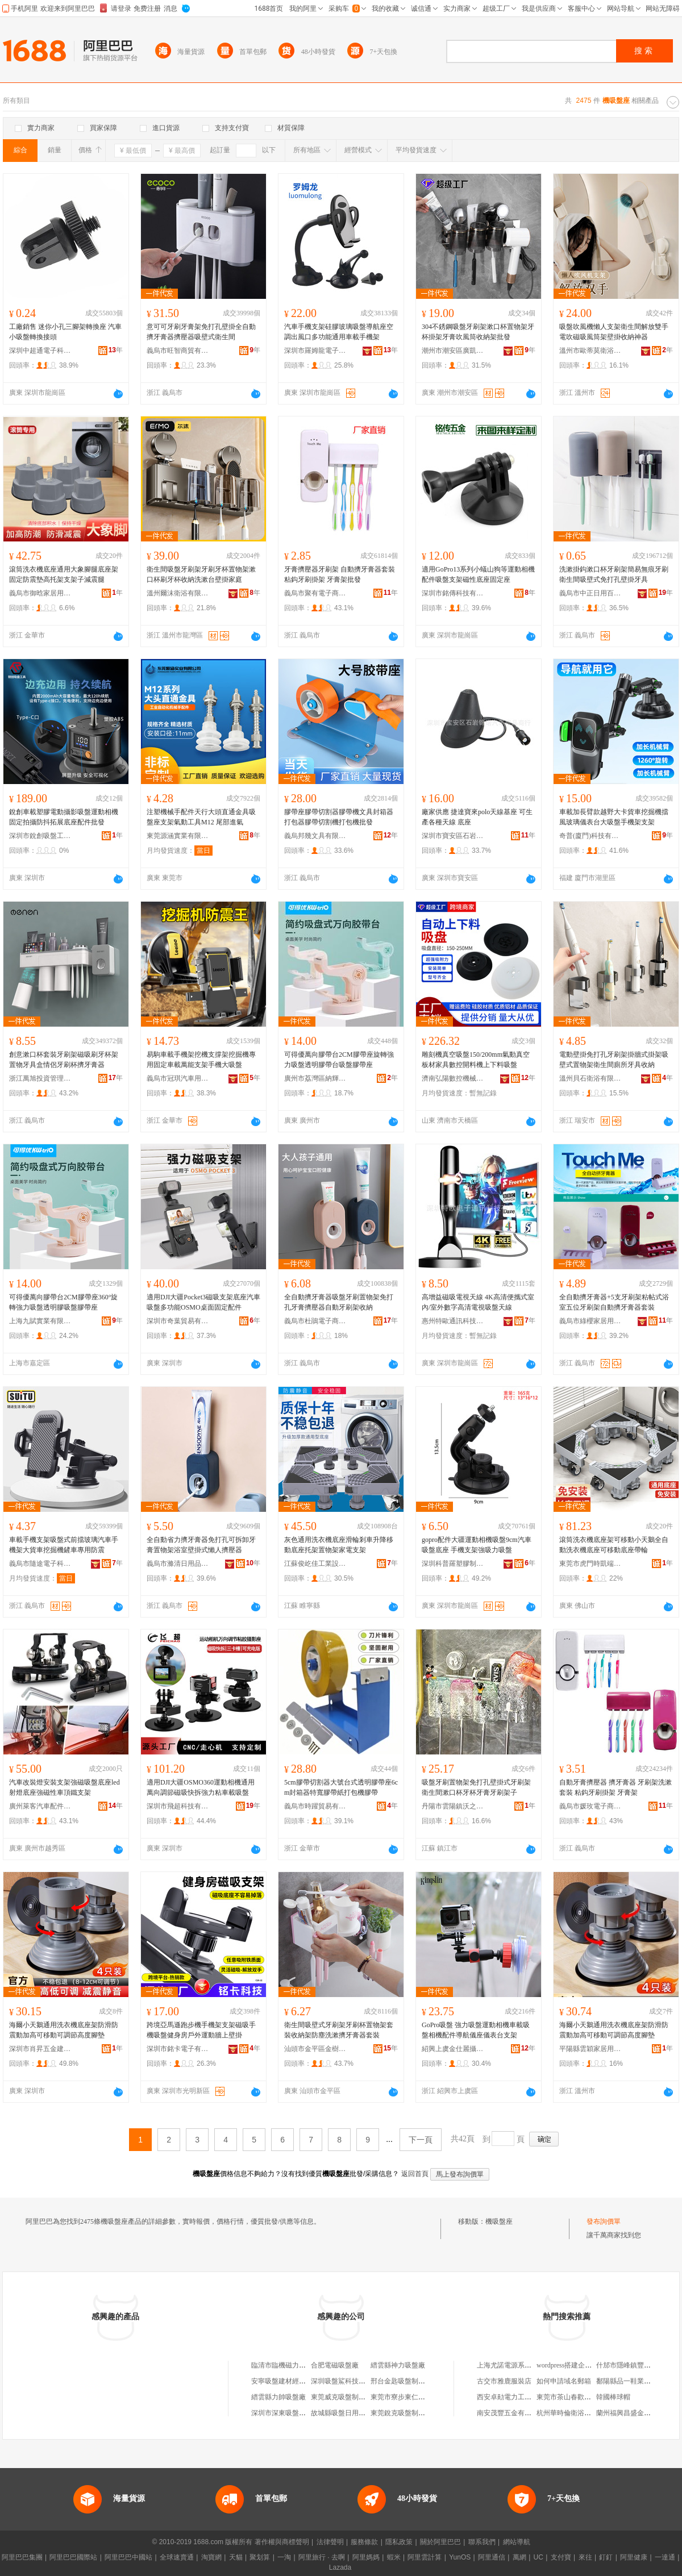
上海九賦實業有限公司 (40, 1321)
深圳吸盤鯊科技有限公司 (348, 2381)
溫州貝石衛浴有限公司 (590, 1078)
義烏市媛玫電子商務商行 (590, 1806)
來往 (585, 2557)
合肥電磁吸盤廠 (335, 2365)
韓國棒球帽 (613, 2397)
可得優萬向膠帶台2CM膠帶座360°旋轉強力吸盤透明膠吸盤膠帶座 (63, 1302)
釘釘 (606, 2557)
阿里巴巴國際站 (73, 2557)
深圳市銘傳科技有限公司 (453, 593)
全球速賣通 (177, 2557)
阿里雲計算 (424, 2557)
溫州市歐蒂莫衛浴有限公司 (590, 351)
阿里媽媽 (366, 2557)
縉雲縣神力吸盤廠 (398, 2365)
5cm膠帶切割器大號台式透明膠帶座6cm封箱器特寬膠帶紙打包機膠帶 (341, 1787)
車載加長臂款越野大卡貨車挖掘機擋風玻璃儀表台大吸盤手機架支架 (613, 817)
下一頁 (421, 2139)
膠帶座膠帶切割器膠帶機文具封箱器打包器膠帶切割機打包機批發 (338, 817)
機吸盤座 (499, 2221)
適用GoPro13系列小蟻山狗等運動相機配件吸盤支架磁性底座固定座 (478, 574)
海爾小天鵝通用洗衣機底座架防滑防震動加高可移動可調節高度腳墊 (63, 2030)
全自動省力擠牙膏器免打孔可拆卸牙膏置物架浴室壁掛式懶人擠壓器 (201, 1545)
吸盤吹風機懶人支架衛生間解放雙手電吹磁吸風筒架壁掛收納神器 (613, 332)
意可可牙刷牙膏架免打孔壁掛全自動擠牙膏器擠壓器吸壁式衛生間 (201, 332)
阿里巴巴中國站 (128, 2557)
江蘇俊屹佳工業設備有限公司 (315, 1564)
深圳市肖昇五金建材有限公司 (40, 2049)
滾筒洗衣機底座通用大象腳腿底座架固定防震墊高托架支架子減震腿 (63, 574)
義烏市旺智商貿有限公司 (178, 351)
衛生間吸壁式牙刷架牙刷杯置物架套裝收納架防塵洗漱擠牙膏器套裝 (338, 2030)
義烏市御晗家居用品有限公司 (40, 593)
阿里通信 (491, 2557)
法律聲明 (330, 2542)
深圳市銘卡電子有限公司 (178, 2049)
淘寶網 (211, 2557)
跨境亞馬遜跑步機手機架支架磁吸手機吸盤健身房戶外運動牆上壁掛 (201, 2030)
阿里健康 (633, 2557)
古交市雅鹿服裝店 (504, 2381)
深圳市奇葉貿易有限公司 (178, 1321)
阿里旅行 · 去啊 (321, 2557)
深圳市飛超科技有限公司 (178, 1806)
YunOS (460, 2557)
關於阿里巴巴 (440, 2542)
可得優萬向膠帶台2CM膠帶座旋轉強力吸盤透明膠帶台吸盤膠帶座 (339, 1060)
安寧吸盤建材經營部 (282, 2381)
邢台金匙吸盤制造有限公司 (411, 2381)
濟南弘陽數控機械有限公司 (453, 1078)
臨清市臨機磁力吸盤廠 (285, 2365)
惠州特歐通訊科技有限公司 (453, 1321)
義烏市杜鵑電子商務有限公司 (315, 1321)
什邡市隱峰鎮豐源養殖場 (633, 2365)
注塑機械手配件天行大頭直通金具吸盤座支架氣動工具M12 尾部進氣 (201, 817)
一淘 (284, 2557)
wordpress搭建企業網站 (571, 2365)
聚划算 (259, 2557)
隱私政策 (399, 2542)
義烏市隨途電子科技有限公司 (40, 1564)
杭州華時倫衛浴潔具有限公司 (581, 2413)
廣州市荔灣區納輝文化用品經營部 (315, 1078)
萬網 (519, 2557)
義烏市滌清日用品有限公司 (178, 1564)
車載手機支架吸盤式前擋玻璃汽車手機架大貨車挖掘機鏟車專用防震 (63, 1545)
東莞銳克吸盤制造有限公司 (411, 2413)
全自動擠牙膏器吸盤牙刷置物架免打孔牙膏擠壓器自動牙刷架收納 (338, 1302)
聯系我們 (482, 2542)
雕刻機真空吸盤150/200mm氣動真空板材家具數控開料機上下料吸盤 (476, 1060)
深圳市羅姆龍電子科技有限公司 (315, 351)
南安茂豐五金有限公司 (511, 2413)
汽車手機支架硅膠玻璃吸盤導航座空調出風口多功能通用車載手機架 (338, 332)
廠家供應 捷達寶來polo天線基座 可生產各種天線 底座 (477, 817)
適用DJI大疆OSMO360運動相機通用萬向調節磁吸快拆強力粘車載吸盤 (201, 1787)
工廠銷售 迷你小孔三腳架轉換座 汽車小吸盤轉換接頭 (65, 332)
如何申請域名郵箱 (564, 2381)
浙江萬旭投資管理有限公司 (40, 1078)
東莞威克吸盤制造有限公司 (352, 2397)
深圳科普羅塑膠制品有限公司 (453, 1564)
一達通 (665, 2557)
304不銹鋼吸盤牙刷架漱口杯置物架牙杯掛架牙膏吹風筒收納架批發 (478, 332)
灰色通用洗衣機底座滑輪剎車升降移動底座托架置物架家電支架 (338, 1545)
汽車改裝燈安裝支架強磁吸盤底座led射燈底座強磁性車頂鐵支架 (64, 1787)
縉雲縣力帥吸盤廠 (278, 2397)
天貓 (236, 2557)
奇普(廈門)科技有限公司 (590, 836)
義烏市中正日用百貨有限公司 (590, 593)
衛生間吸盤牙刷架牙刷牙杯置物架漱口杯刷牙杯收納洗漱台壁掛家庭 (201, 574)
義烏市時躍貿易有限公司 (315, 1806)
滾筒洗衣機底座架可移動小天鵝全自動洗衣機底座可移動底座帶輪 (613, 1545)
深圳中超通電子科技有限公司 (40, 351)
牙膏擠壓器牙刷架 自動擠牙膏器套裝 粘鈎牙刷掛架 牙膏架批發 (339, 574)
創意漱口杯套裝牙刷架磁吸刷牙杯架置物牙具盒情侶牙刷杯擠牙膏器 (63, 1060)
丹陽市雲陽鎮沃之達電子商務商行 (453, 1806)
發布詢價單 (604, 2221)
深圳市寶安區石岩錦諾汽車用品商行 (453, 836)
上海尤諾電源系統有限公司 (518, 2365)
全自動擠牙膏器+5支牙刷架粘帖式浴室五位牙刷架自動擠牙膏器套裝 (614, 1302)
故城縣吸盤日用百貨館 (345, 2413)
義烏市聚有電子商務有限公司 (315, 593)
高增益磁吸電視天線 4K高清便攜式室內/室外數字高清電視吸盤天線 (478, 1302)
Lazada (340, 2567)
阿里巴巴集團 (22, 2557)
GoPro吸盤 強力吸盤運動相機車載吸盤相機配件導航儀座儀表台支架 (476, 2030)
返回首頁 (415, 2174)
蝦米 (394, 2557)
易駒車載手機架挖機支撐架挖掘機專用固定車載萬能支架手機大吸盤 (201, 1060)
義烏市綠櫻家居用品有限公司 (590, 1321)
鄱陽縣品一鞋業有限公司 (633, 2381)
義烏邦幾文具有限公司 (315, 836)
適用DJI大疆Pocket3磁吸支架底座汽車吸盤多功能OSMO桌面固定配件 (203, 1302)
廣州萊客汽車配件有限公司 (40, 1806)
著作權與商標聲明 (282, 2542)
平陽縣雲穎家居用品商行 (590, 2049)
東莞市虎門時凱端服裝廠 (590, 1564)
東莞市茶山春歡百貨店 (571, 2397)
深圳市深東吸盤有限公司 (288, 2413)
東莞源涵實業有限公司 (178, 836)
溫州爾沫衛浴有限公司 (178, 593)
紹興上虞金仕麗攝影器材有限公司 (453, 2049)
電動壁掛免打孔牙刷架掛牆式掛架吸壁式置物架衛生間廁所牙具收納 (613, 1060)
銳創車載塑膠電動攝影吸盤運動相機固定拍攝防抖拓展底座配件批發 (63, 817)
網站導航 (516, 2542)
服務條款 (364, 2542)
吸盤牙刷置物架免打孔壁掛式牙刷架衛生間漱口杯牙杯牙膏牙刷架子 (476, 1787)
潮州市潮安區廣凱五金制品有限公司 (453, 351)
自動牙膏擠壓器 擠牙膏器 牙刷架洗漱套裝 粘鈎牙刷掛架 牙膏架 (615, 1787)
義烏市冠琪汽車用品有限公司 (178, 1078)
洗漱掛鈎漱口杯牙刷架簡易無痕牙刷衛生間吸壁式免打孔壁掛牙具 (613, 574)
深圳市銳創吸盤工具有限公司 (40, 836)
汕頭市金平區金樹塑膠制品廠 (315, 2049)
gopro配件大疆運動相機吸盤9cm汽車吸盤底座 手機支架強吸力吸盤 (476, 1545)
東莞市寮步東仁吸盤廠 (405, 2397)
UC (538, 2557)
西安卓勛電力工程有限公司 (518, 2397)
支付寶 (561, 2557)
